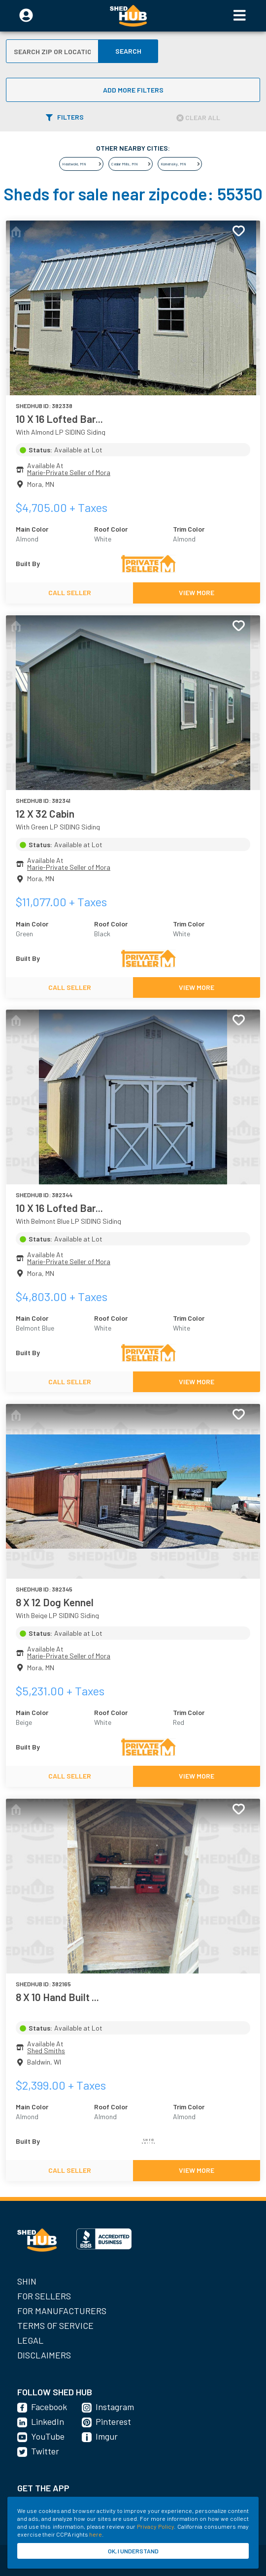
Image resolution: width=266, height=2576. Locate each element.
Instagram (115, 2406)
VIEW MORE (196, 592)
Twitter (45, 2451)
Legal (30, 2340)
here (95, 2534)
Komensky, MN (173, 163)
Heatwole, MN (74, 163)
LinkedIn (47, 2421)
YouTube (48, 2436)
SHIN (26, 2281)
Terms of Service (55, 2325)
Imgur (107, 2436)
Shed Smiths (46, 2050)
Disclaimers (44, 2355)
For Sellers (44, 2295)
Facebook (49, 2406)
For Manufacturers (61, 2310)
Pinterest (113, 2421)
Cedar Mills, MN (124, 163)
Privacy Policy (155, 2526)
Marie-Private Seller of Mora (68, 472)
